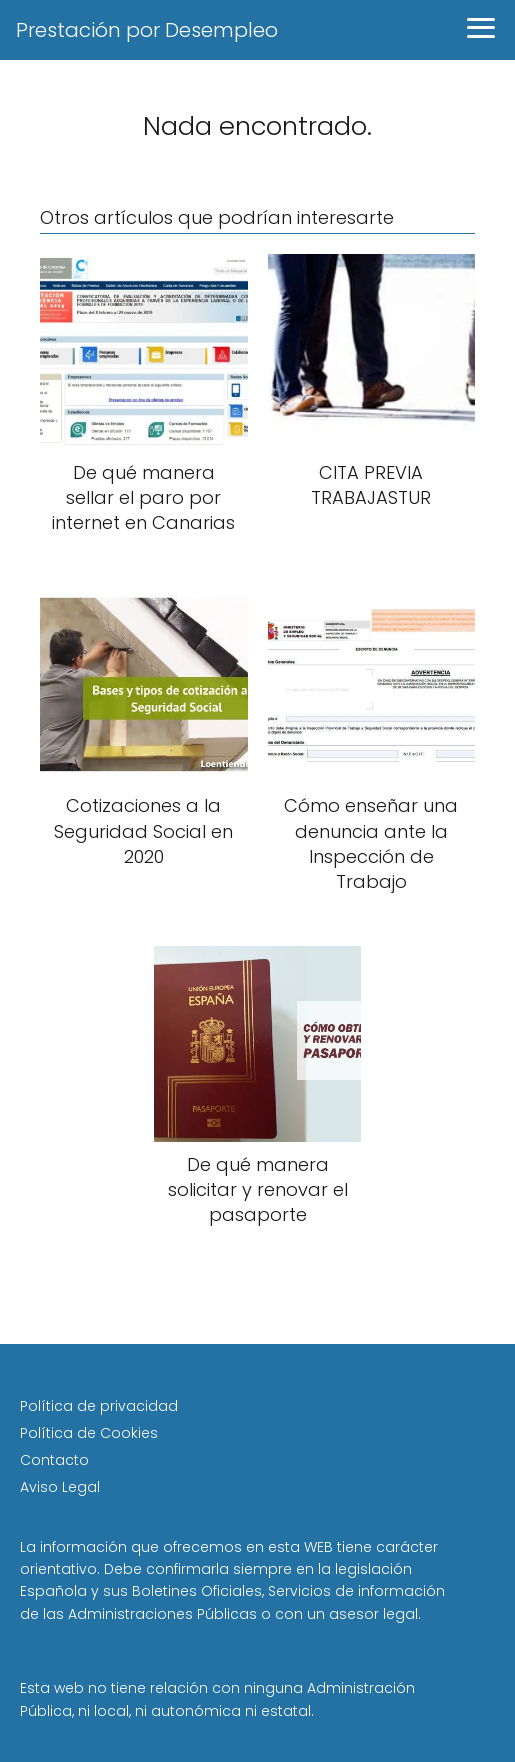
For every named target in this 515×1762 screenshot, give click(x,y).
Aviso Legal (60, 1487)
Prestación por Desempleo (147, 30)
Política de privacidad (99, 1406)
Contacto (54, 1460)
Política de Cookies (89, 1433)
